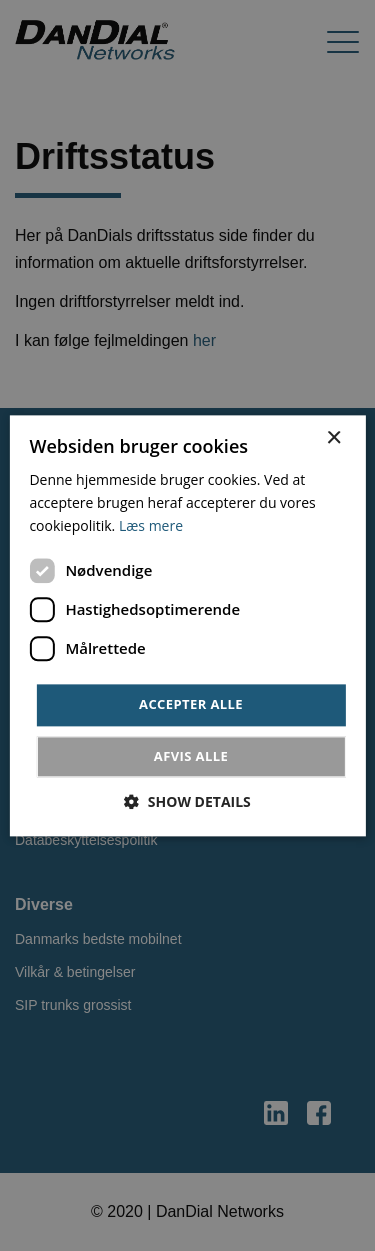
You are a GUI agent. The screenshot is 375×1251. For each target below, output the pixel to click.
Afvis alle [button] (191, 756)
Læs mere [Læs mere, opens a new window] (151, 525)
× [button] (333, 438)
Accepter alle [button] (191, 705)
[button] (187, 801)
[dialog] (187, 625)
